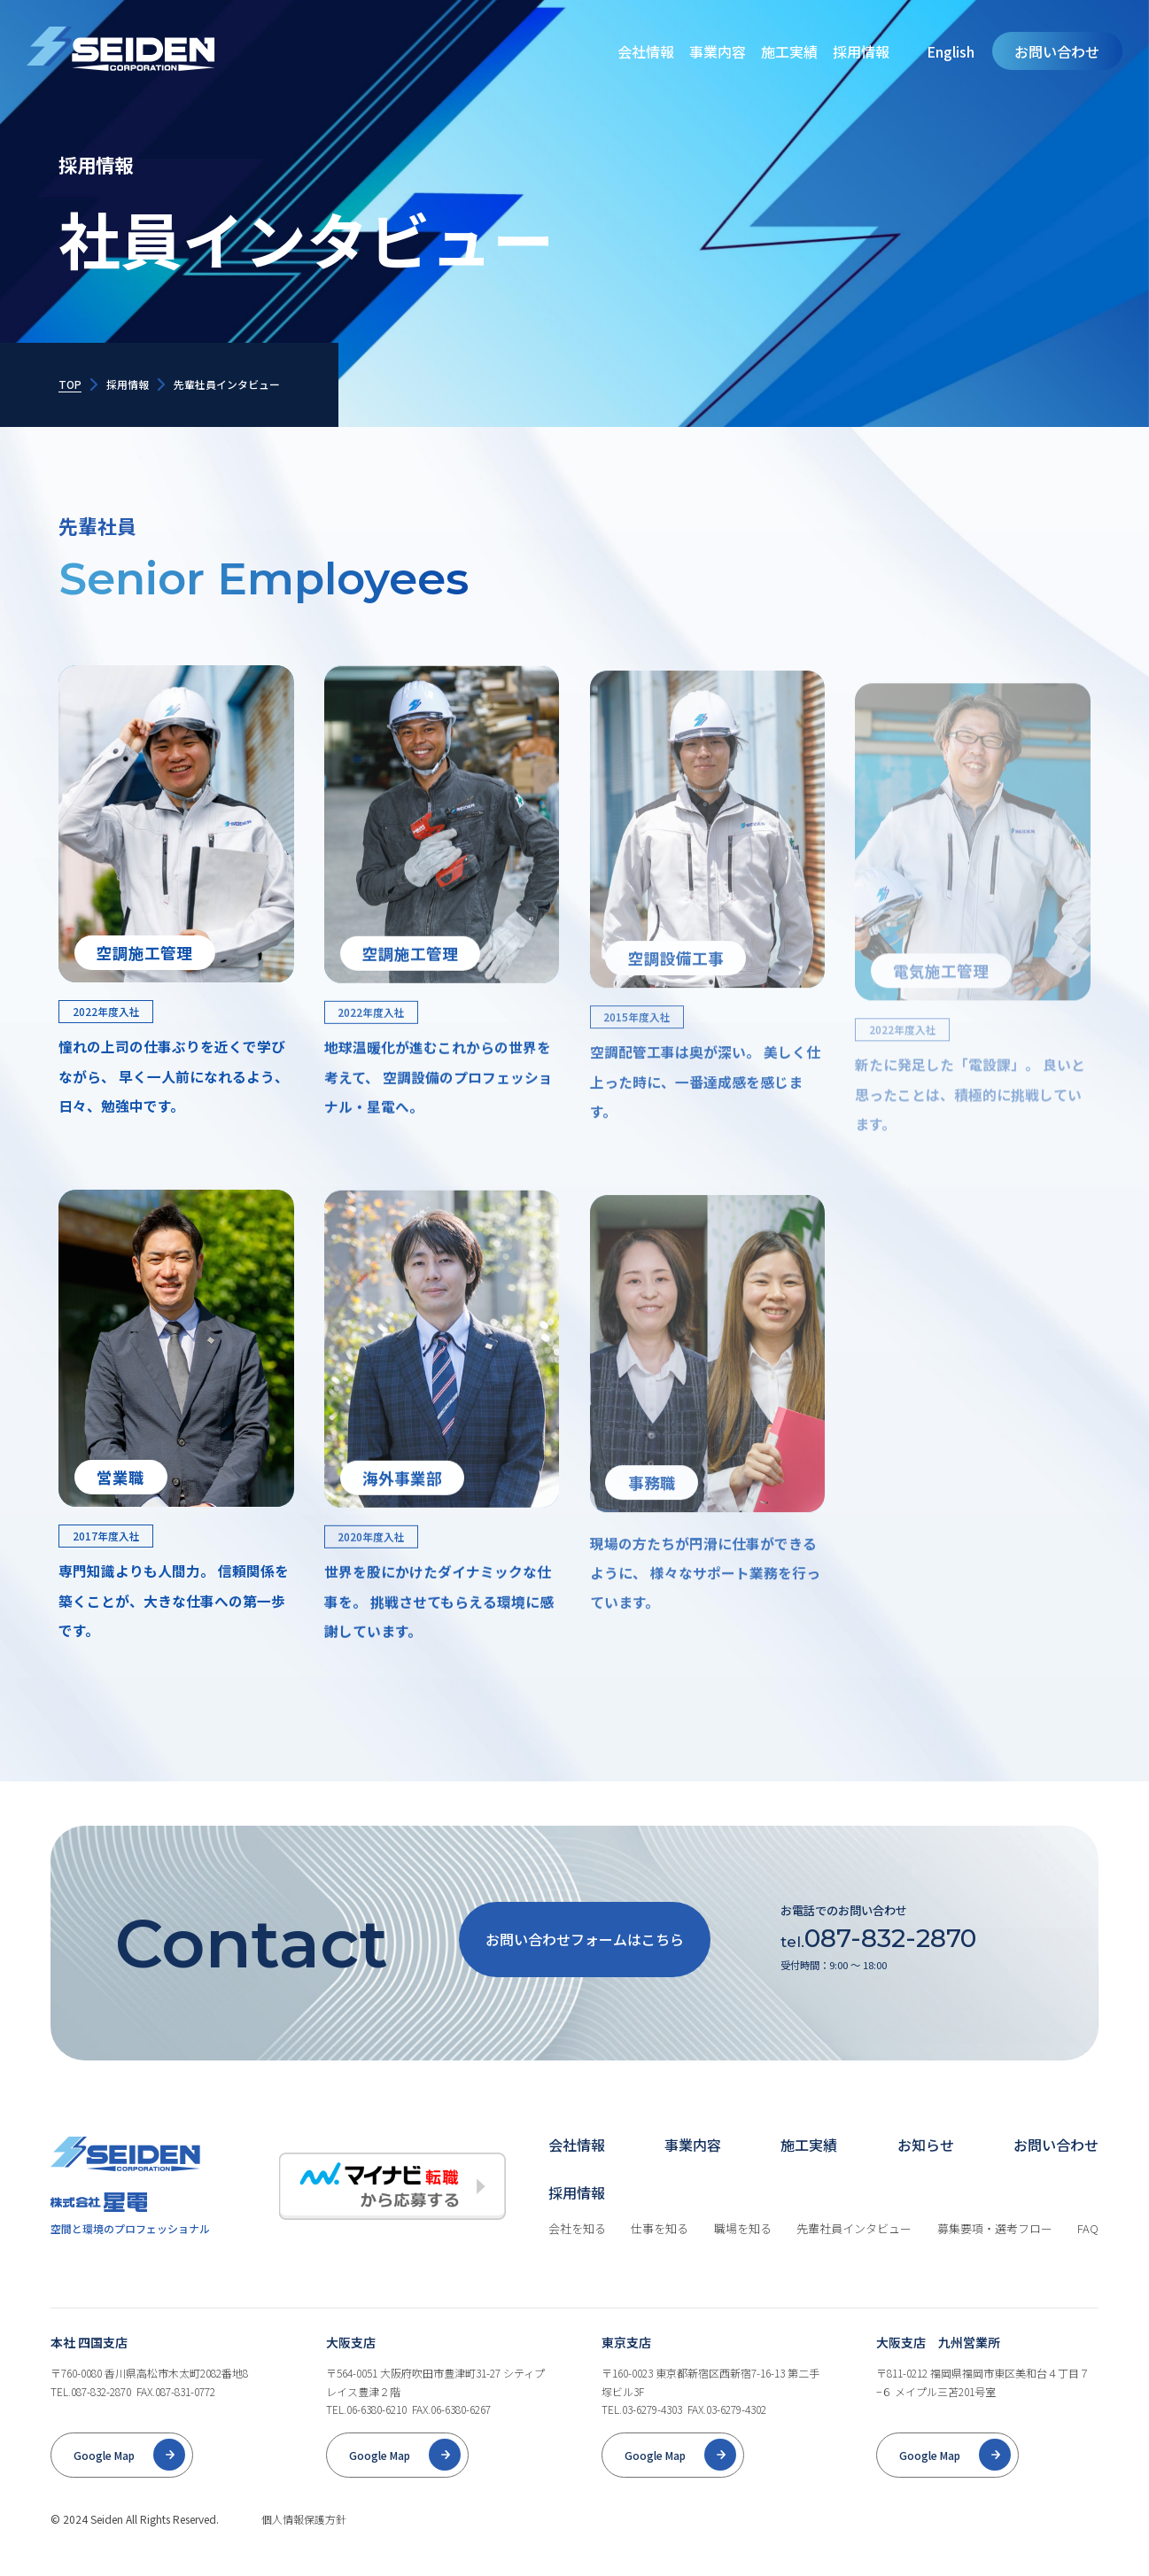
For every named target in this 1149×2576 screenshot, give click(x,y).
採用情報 (861, 51)
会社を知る (577, 2254)
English (950, 51)
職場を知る (743, 2254)
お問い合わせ (1056, 51)
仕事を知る (659, 2254)
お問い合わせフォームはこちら (584, 1964)
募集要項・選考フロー (994, 2254)
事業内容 (717, 51)
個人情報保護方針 (303, 2543)
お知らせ (925, 2170)
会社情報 (645, 51)
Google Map (104, 2479)
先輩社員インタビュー (854, 2254)
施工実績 (789, 51)
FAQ (1088, 2254)
